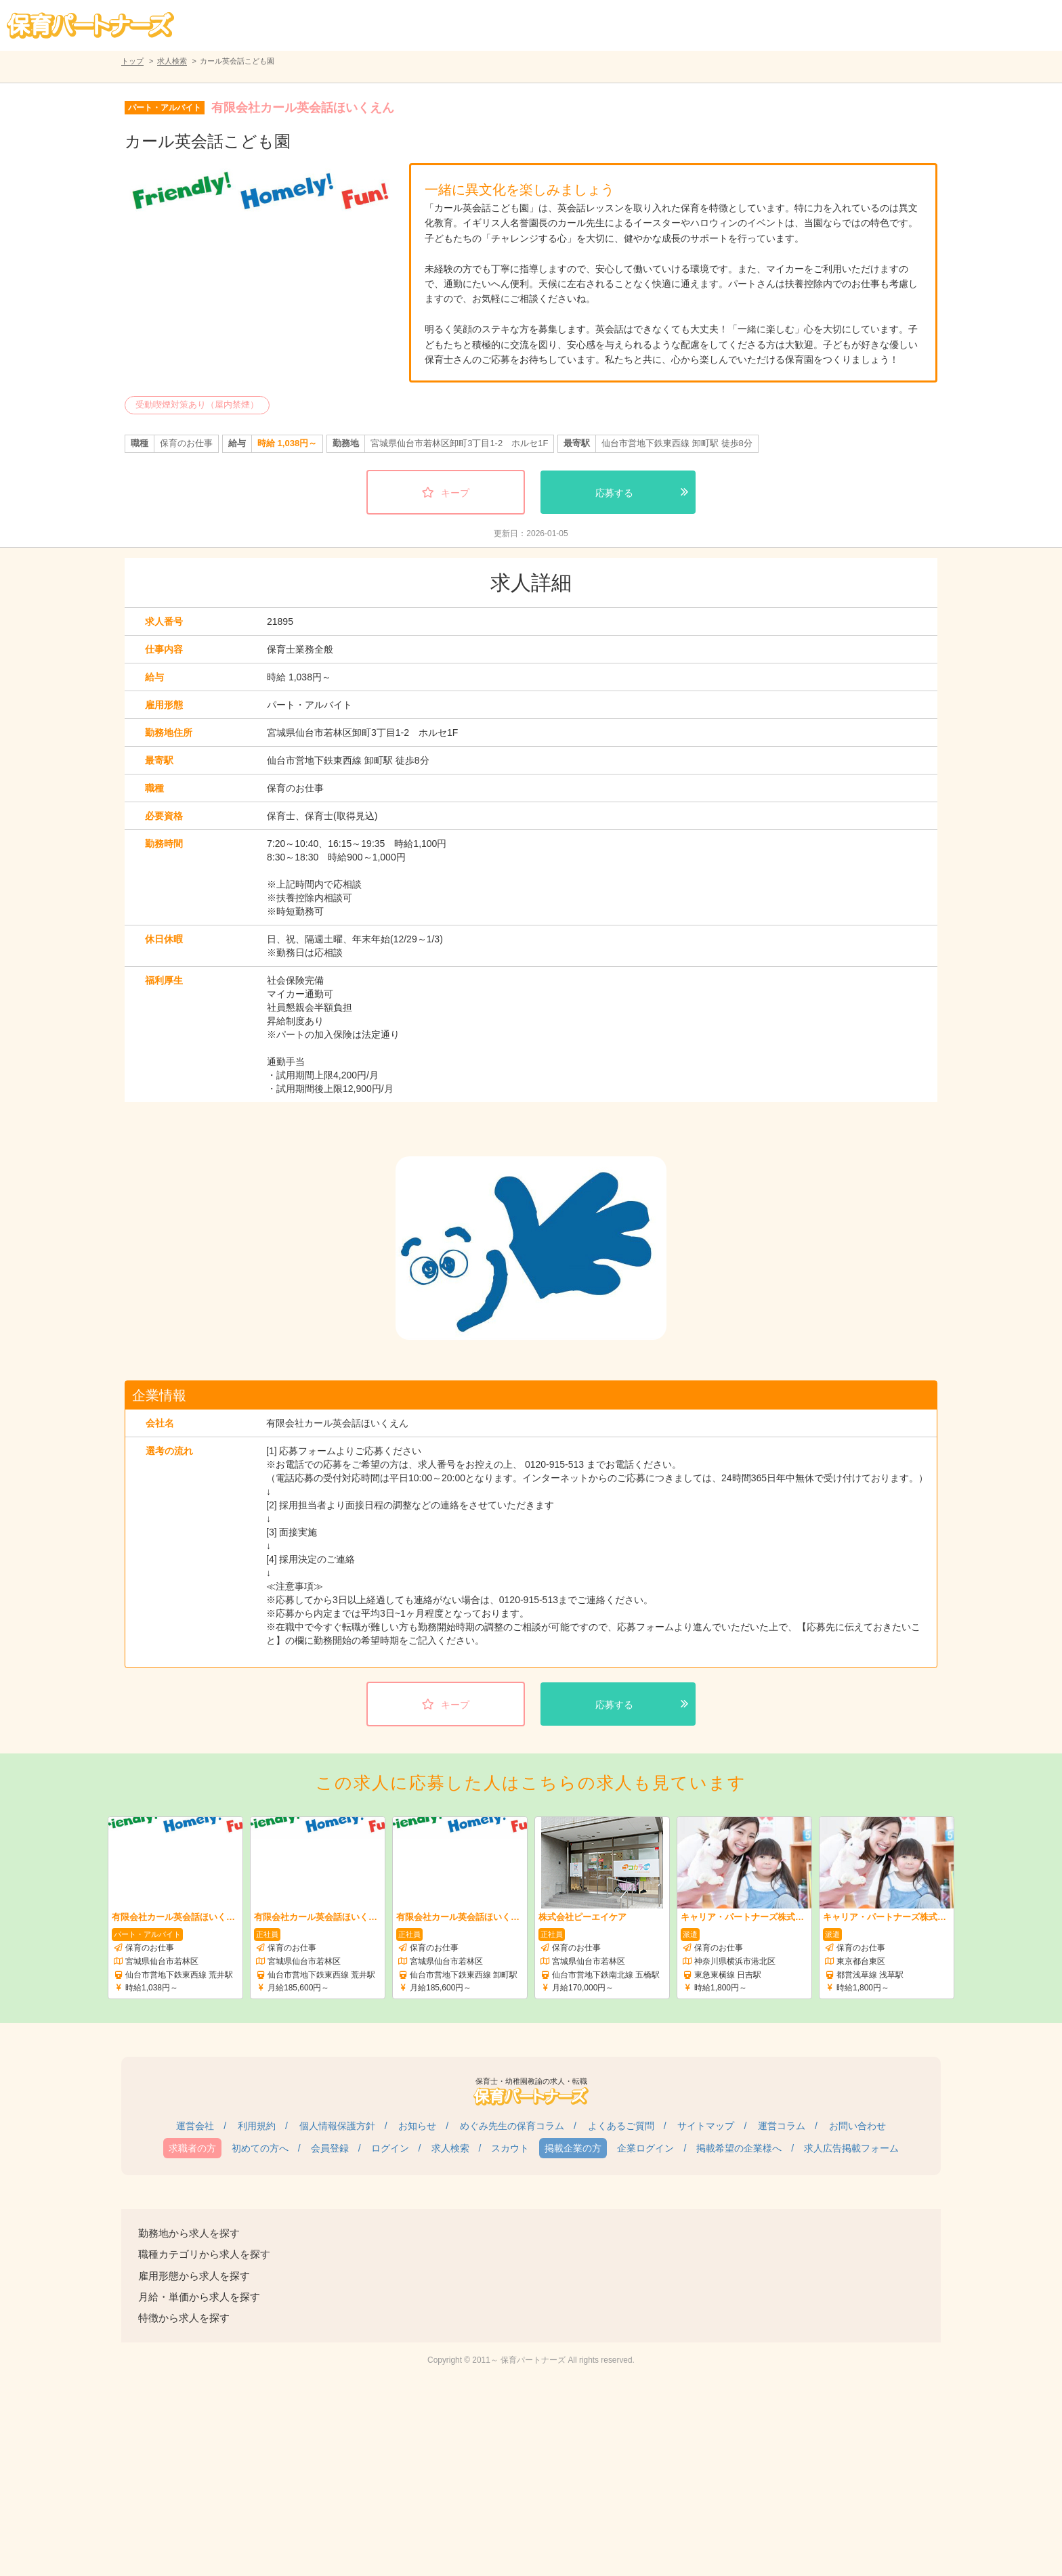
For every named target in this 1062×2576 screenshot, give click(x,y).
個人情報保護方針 (337, 2125)
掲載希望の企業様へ (739, 2148)
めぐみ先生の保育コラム (512, 2125)
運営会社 (195, 2125)
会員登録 (330, 2148)
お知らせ (417, 2125)
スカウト (510, 2148)
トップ (132, 61)
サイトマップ (705, 2125)
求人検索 (172, 61)
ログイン (390, 2148)
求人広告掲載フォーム (851, 2148)
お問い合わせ (857, 2125)
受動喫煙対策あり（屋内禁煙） (197, 404)
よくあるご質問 (621, 2125)
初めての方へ (260, 2148)
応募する (614, 492)
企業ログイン (645, 2148)
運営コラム (781, 2125)
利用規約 (257, 2125)
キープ (455, 492)
